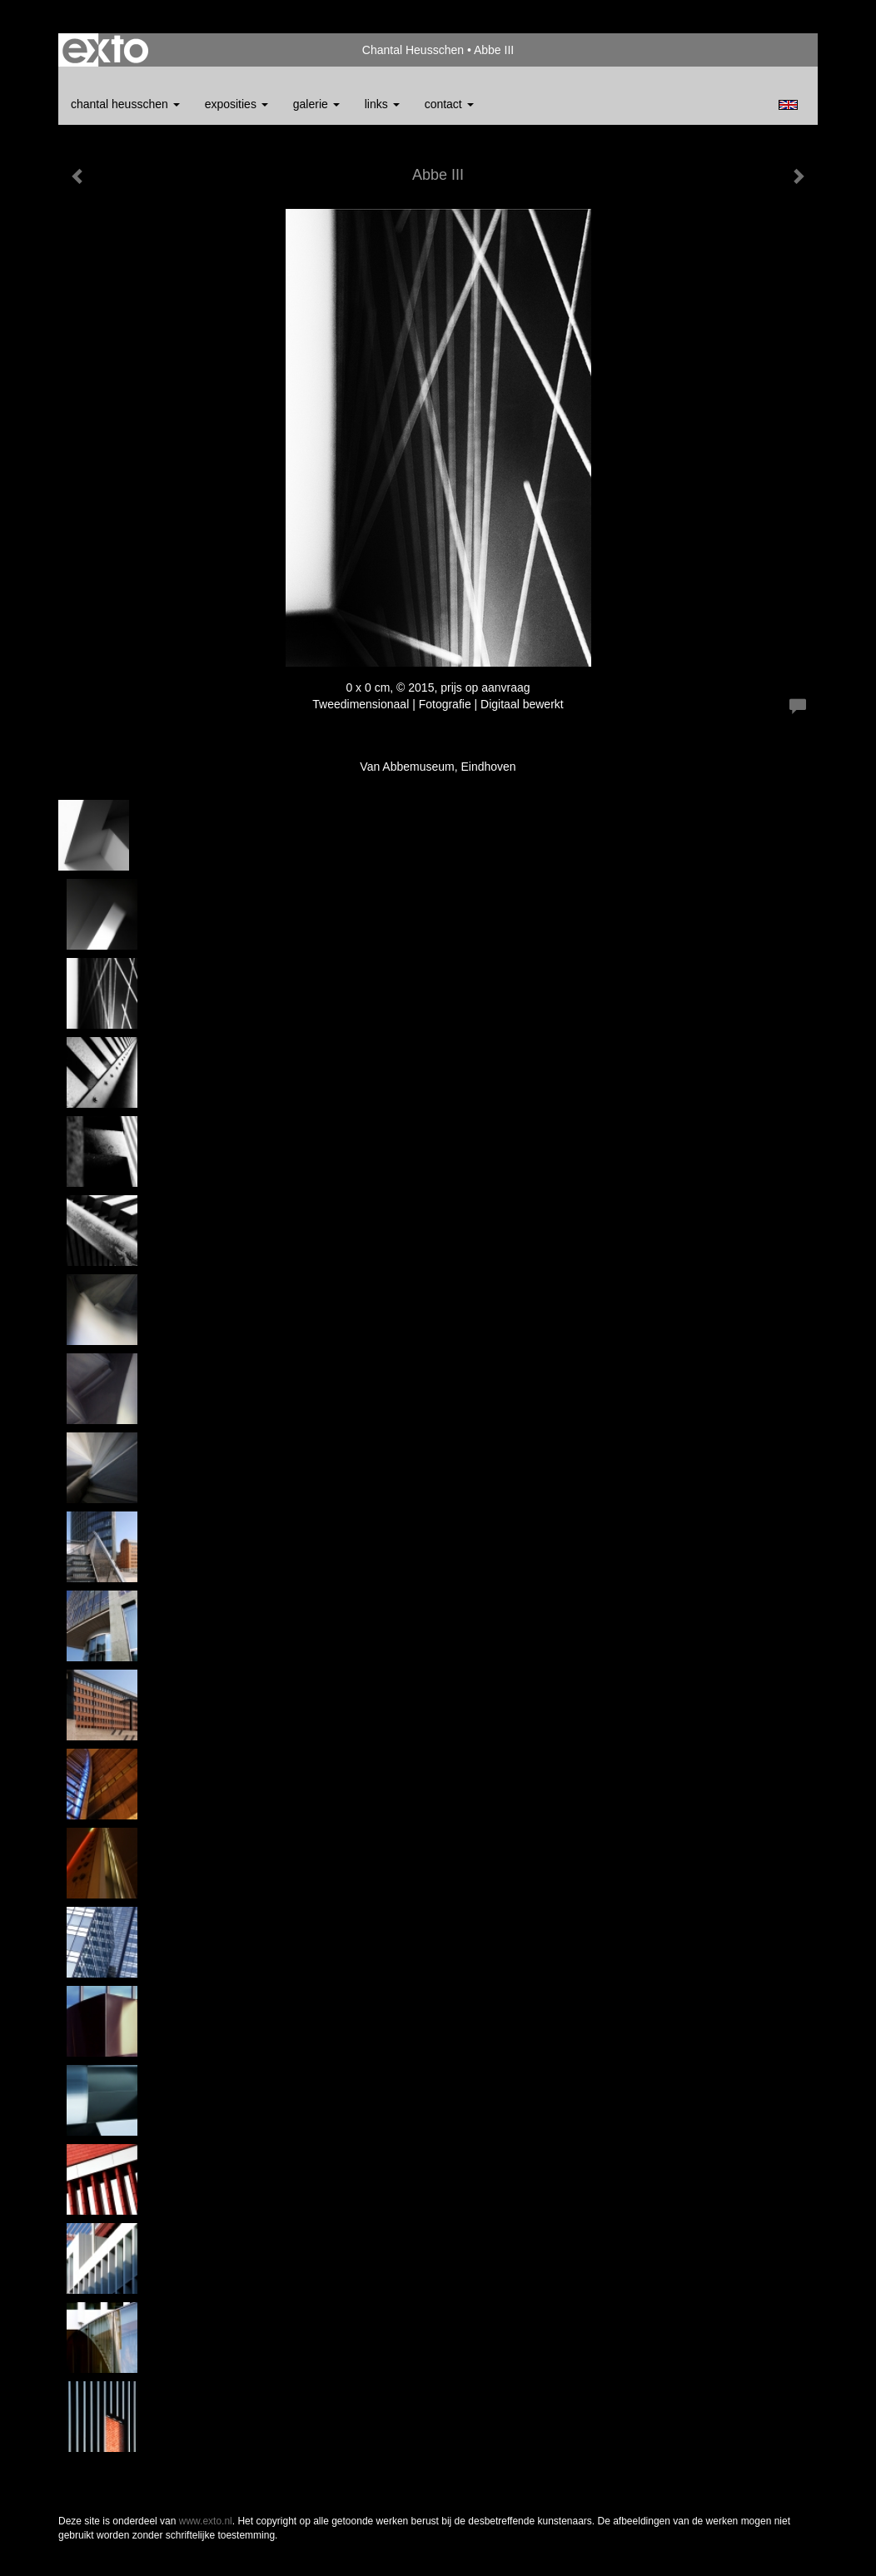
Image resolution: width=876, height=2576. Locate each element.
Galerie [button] (316, 104)
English (788, 105)
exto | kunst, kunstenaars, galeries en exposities (105, 50)
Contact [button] (449, 104)
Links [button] (382, 104)
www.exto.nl (205, 2521)
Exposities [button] (236, 104)
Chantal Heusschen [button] (125, 104)
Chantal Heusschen (413, 50)
